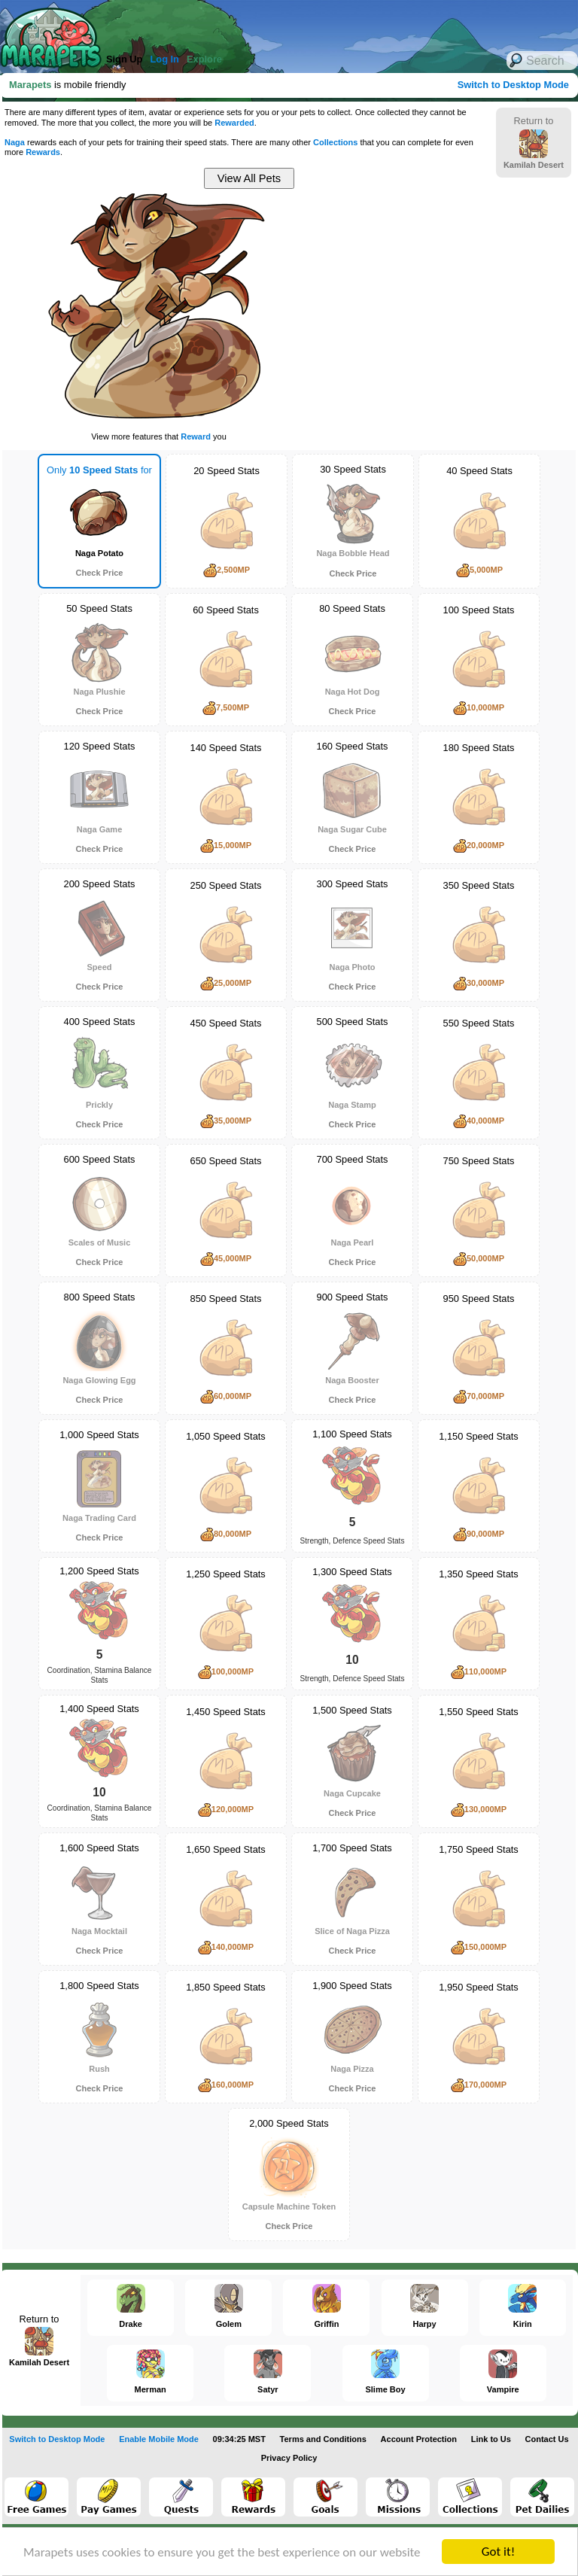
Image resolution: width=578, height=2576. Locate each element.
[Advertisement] (406, 316)
